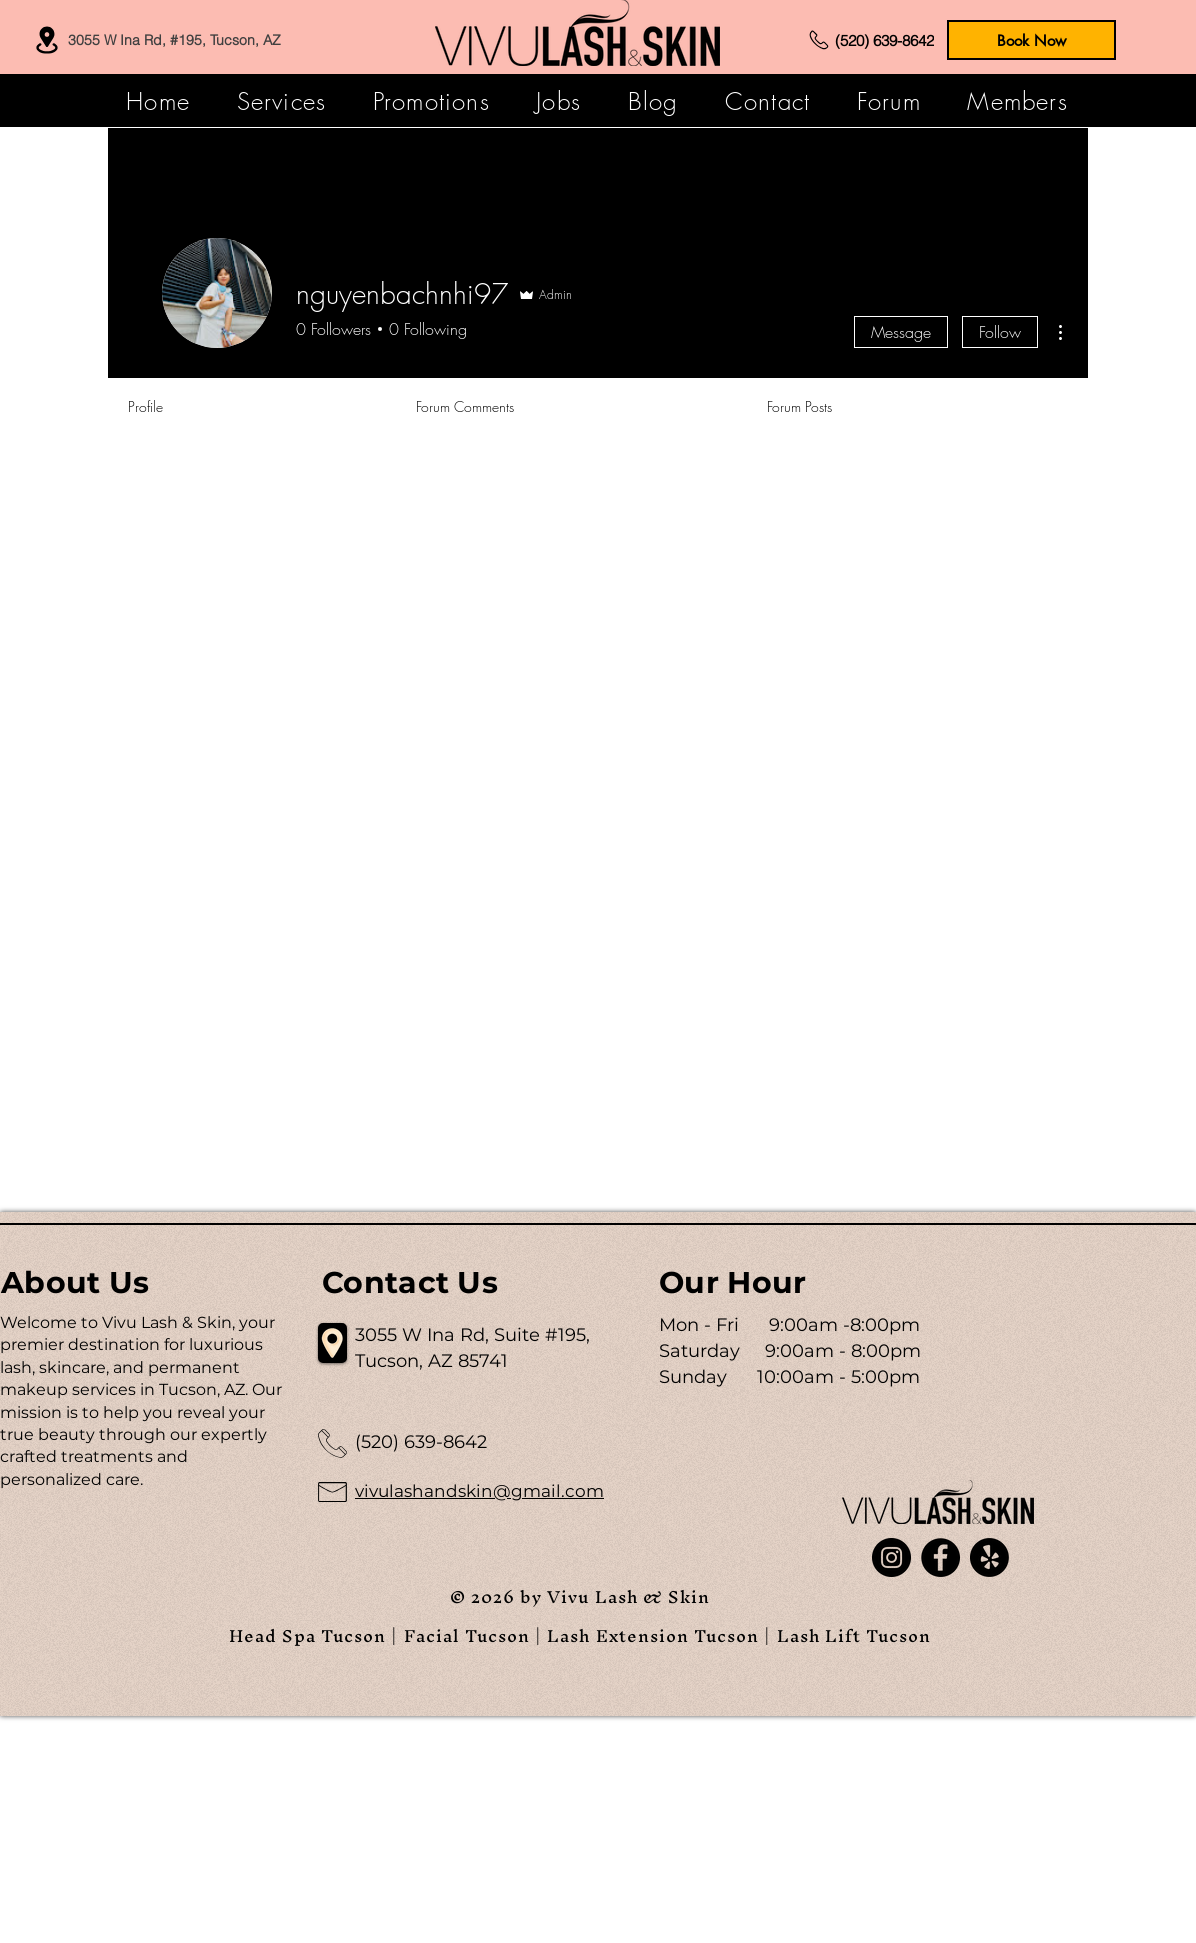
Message (901, 332)
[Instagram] (891, 1557)
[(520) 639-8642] (869, 40)
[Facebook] (940, 1557)
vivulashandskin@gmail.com (479, 1491)
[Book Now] (1031, 40)
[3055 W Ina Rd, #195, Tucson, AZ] (155, 40)
